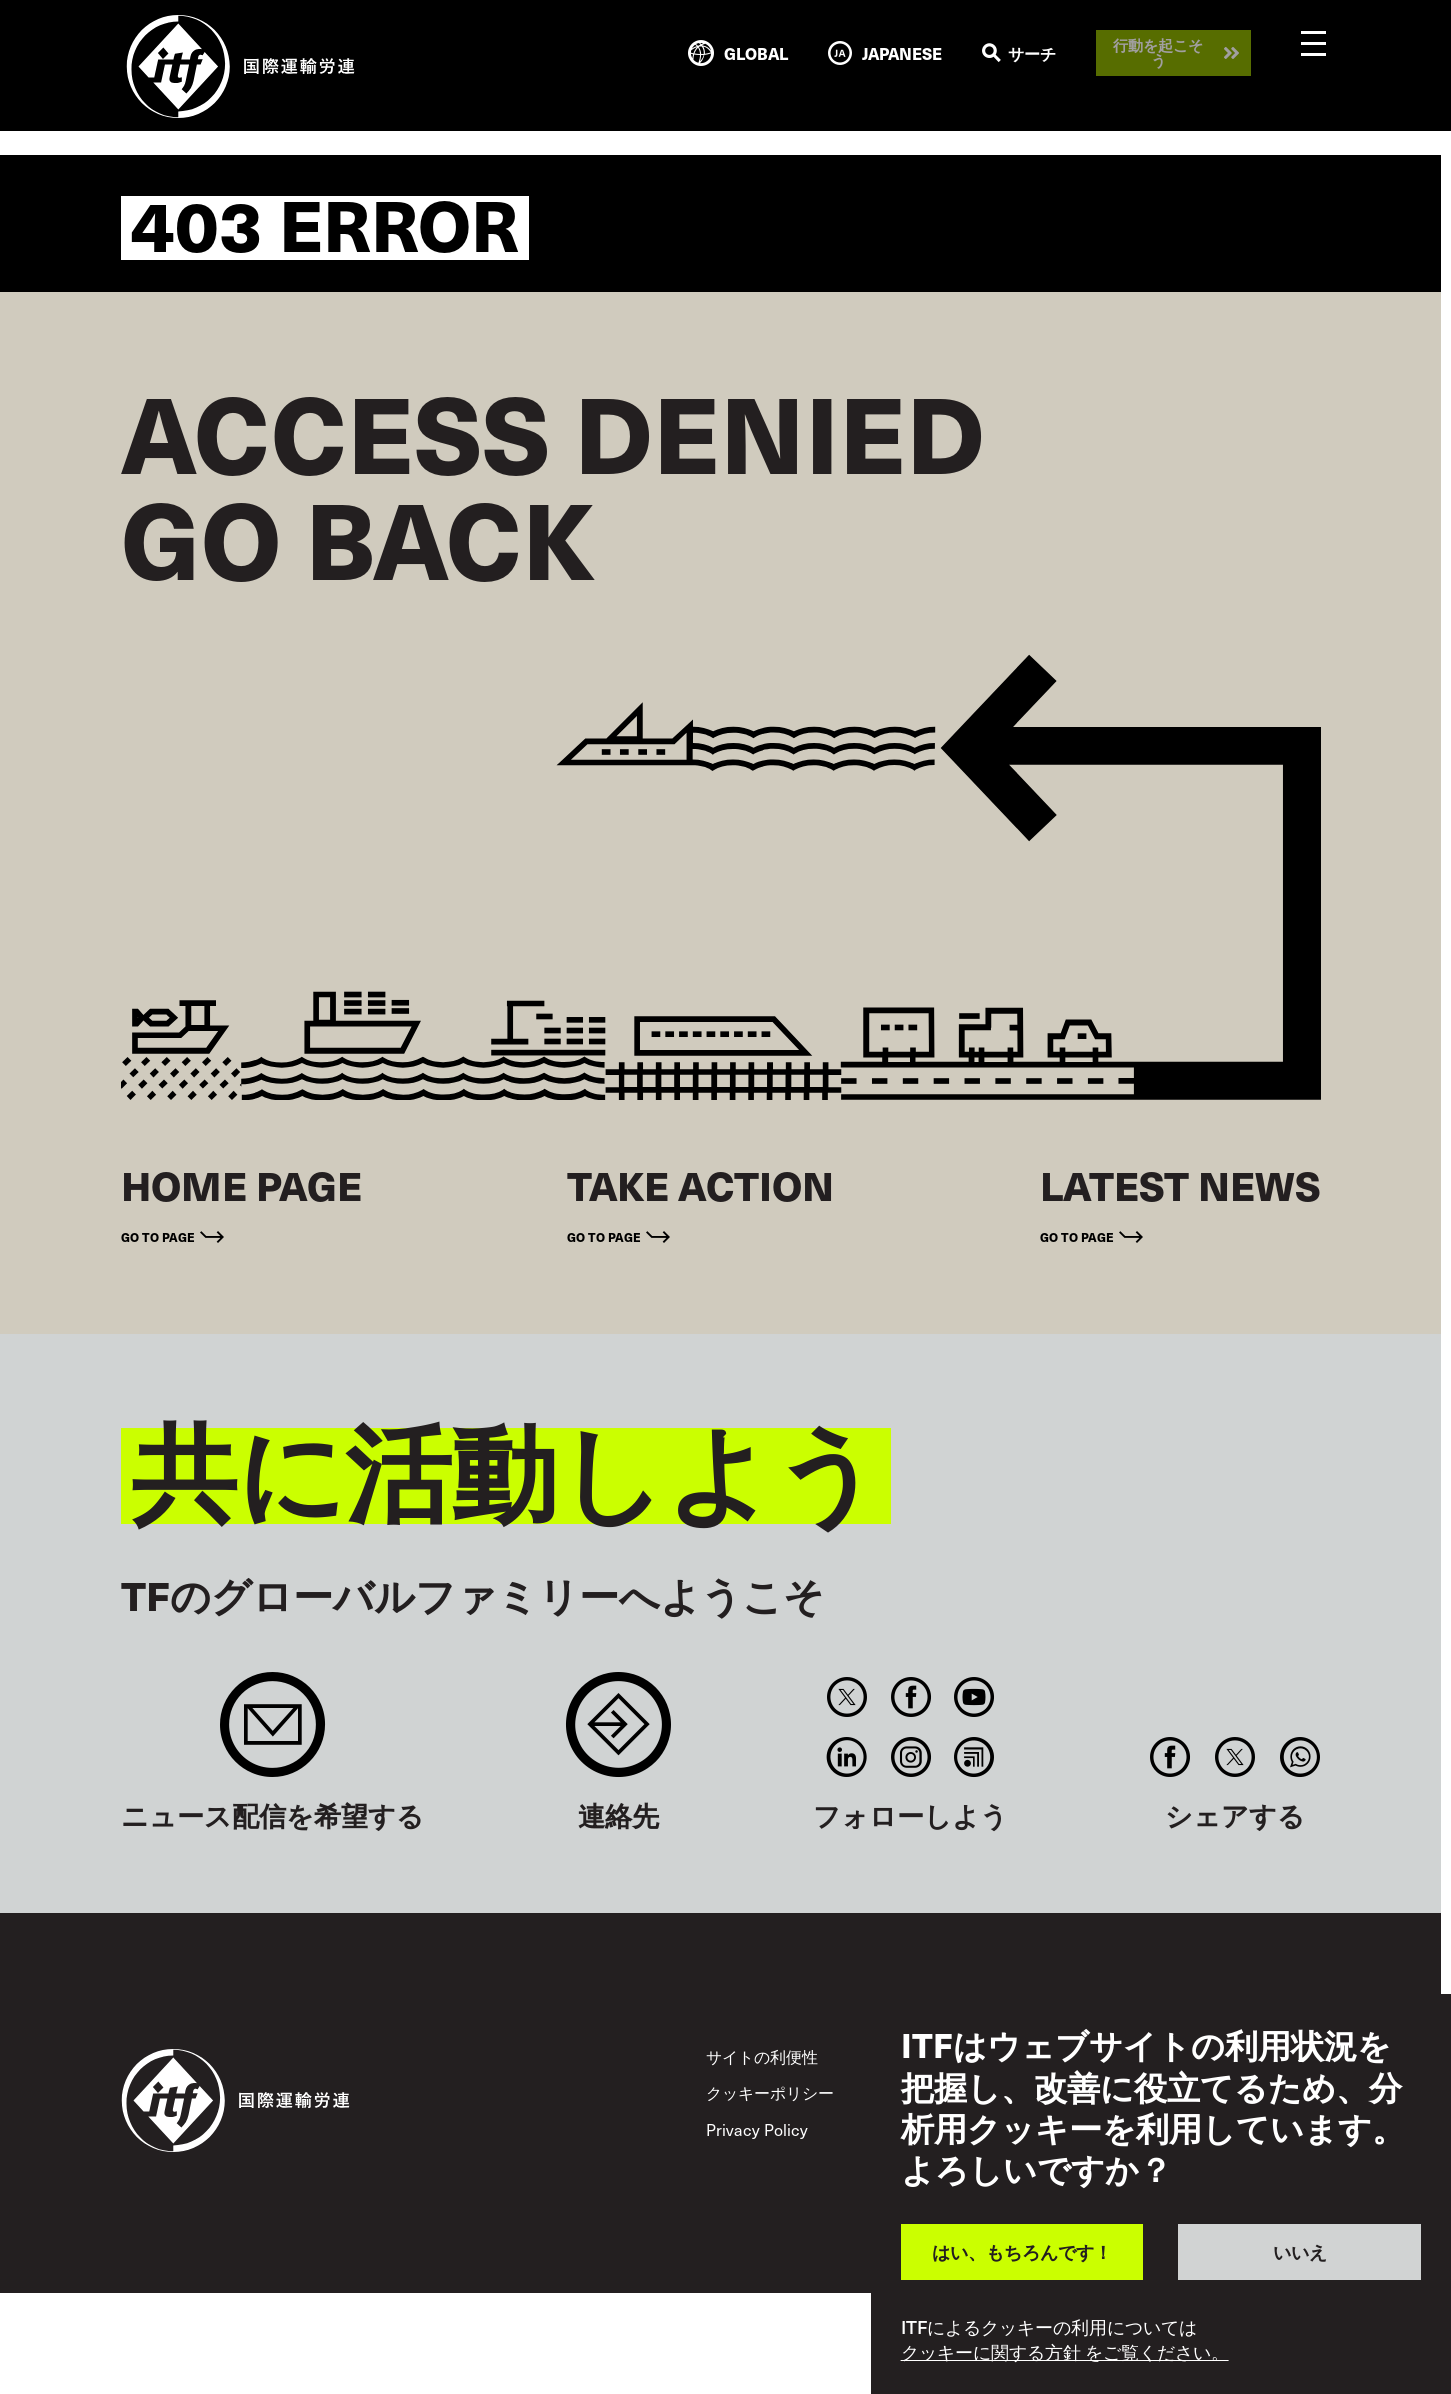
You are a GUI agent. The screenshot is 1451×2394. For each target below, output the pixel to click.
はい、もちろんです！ (1022, 2251)
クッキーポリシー (770, 2092)
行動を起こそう (1158, 52)
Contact (618, 1734)
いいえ (1300, 2251)
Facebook (910, 1697)
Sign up (272, 1734)
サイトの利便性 (762, 2056)
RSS (973, 1757)
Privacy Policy (757, 2129)
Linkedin (847, 1757)
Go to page (158, 1237)
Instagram (910, 1757)
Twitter (847, 1697)
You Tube (973, 1697)
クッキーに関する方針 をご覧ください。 (1065, 2352)
